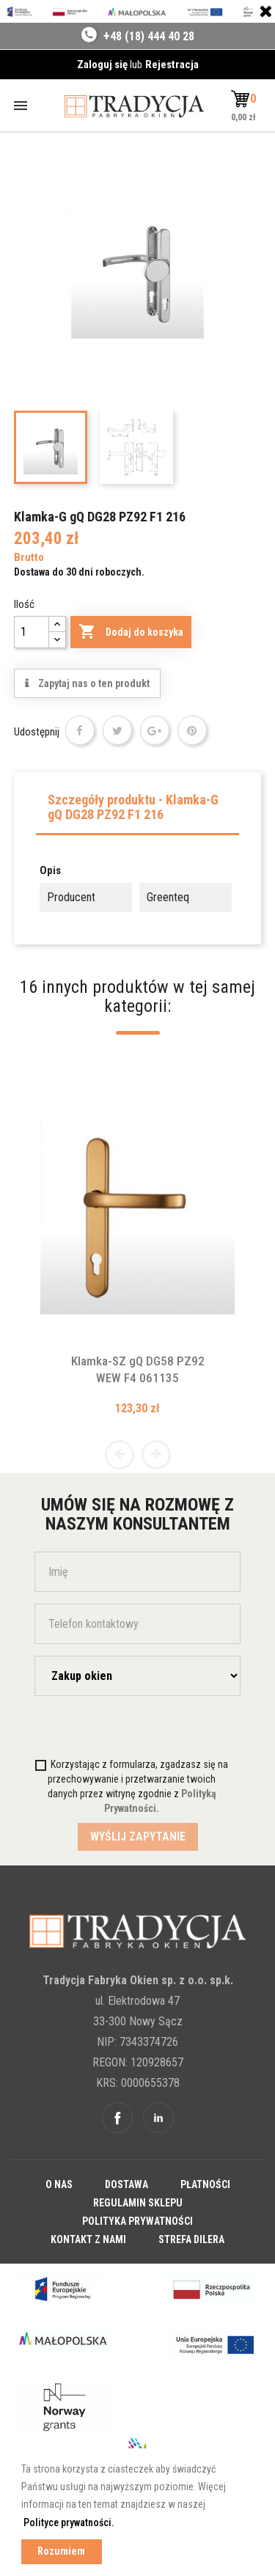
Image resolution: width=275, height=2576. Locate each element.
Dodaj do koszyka (130, 632)
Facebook (117, 2117)
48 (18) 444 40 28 (152, 36)
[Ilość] (31, 632)
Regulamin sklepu (138, 2203)
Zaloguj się (103, 64)
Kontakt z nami (88, 2239)
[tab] (138, 811)
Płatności (205, 2184)
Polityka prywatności (137, 2221)
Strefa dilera (191, 2239)
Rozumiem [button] (61, 2551)
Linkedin (158, 2117)
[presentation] (120, 1736)
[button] (242, 100)
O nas (59, 2184)
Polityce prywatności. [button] (68, 2522)
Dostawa (126, 2184)
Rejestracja (172, 64)
